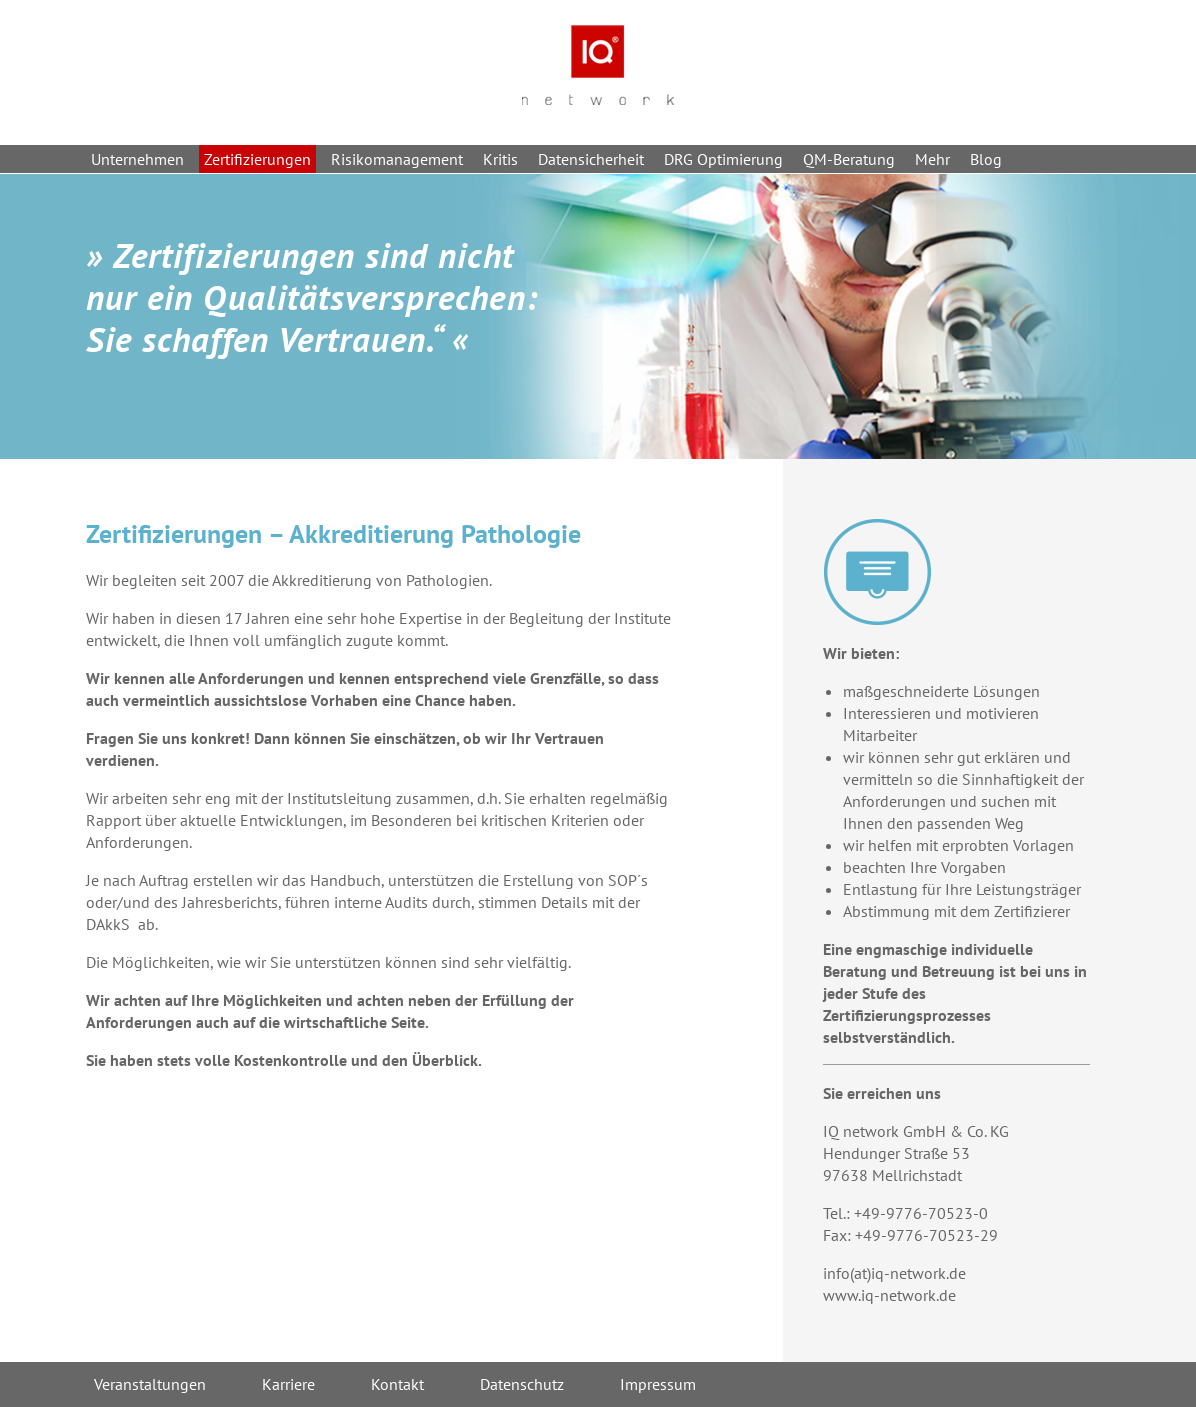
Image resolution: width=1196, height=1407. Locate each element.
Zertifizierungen (257, 159)
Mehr (932, 159)
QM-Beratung (849, 159)
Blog (986, 159)
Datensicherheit (591, 159)
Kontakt (397, 1384)
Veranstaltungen (150, 1384)
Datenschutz (522, 1384)
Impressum (658, 1384)
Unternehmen (137, 159)
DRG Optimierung (723, 159)
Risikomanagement (397, 159)
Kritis (500, 159)
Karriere (288, 1384)
